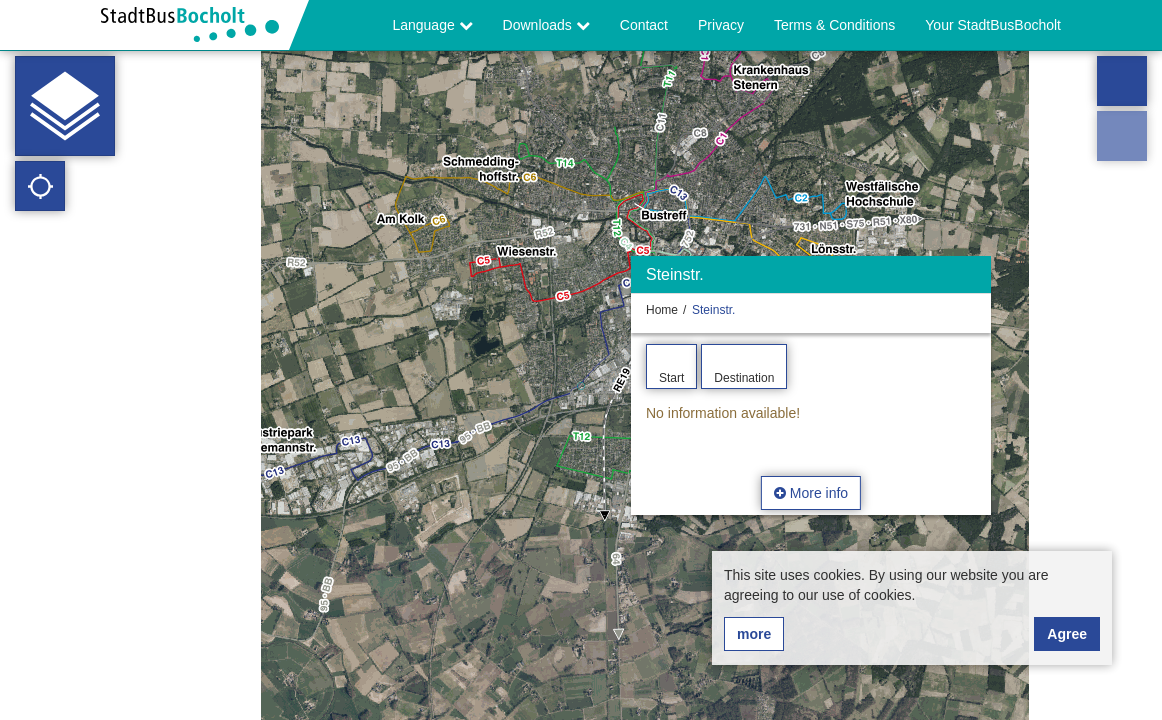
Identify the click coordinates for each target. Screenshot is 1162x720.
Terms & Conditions (834, 25)
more (754, 634)
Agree (1067, 634)
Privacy (721, 25)
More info (811, 493)
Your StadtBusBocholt (993, 25)
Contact (644, 25)
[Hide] (973, 279)
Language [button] (432, 25)
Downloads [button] (546, 25)
